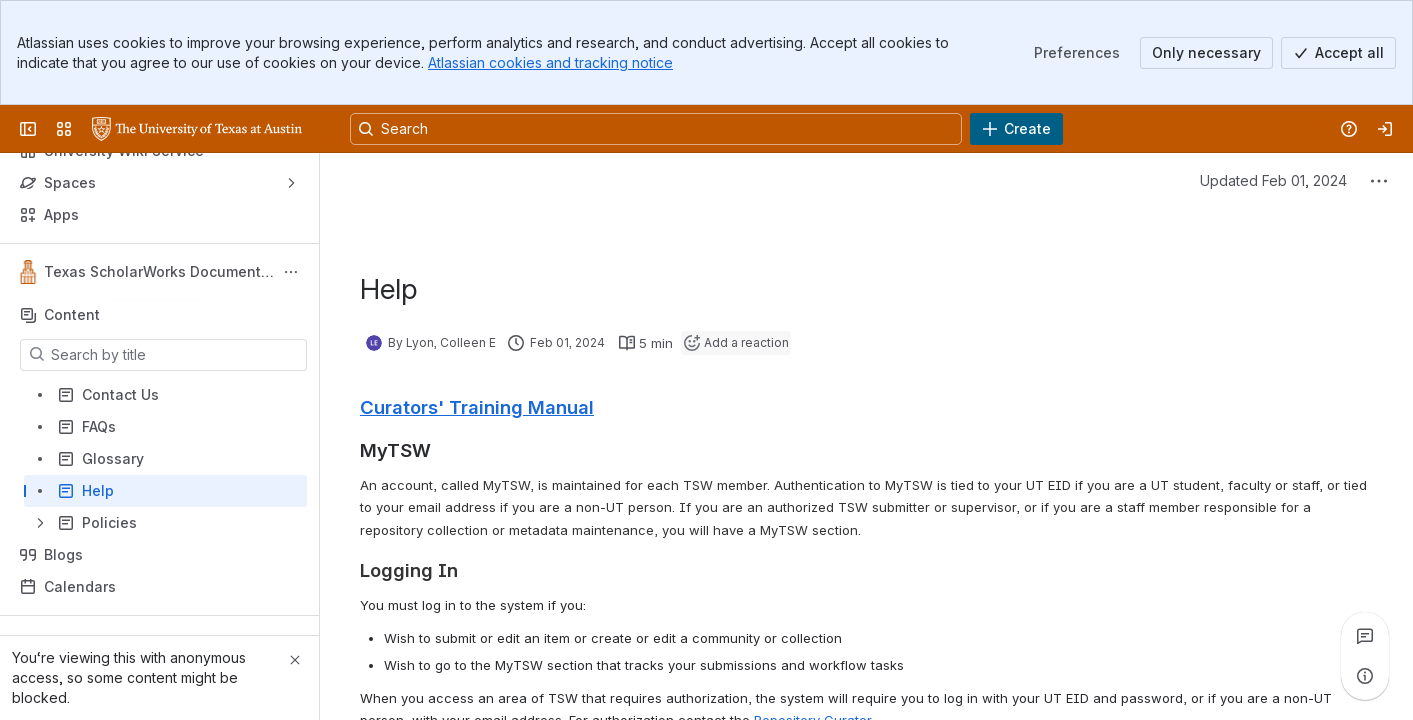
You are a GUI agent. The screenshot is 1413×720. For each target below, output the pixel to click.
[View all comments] (1365, 636)
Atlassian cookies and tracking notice (550, 62)
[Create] (1016, 129)
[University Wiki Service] (197, 129)
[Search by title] (175, 355)
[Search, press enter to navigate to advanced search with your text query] (656, 129)
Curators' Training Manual (477, 407)
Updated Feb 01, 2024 (1273, 180)
